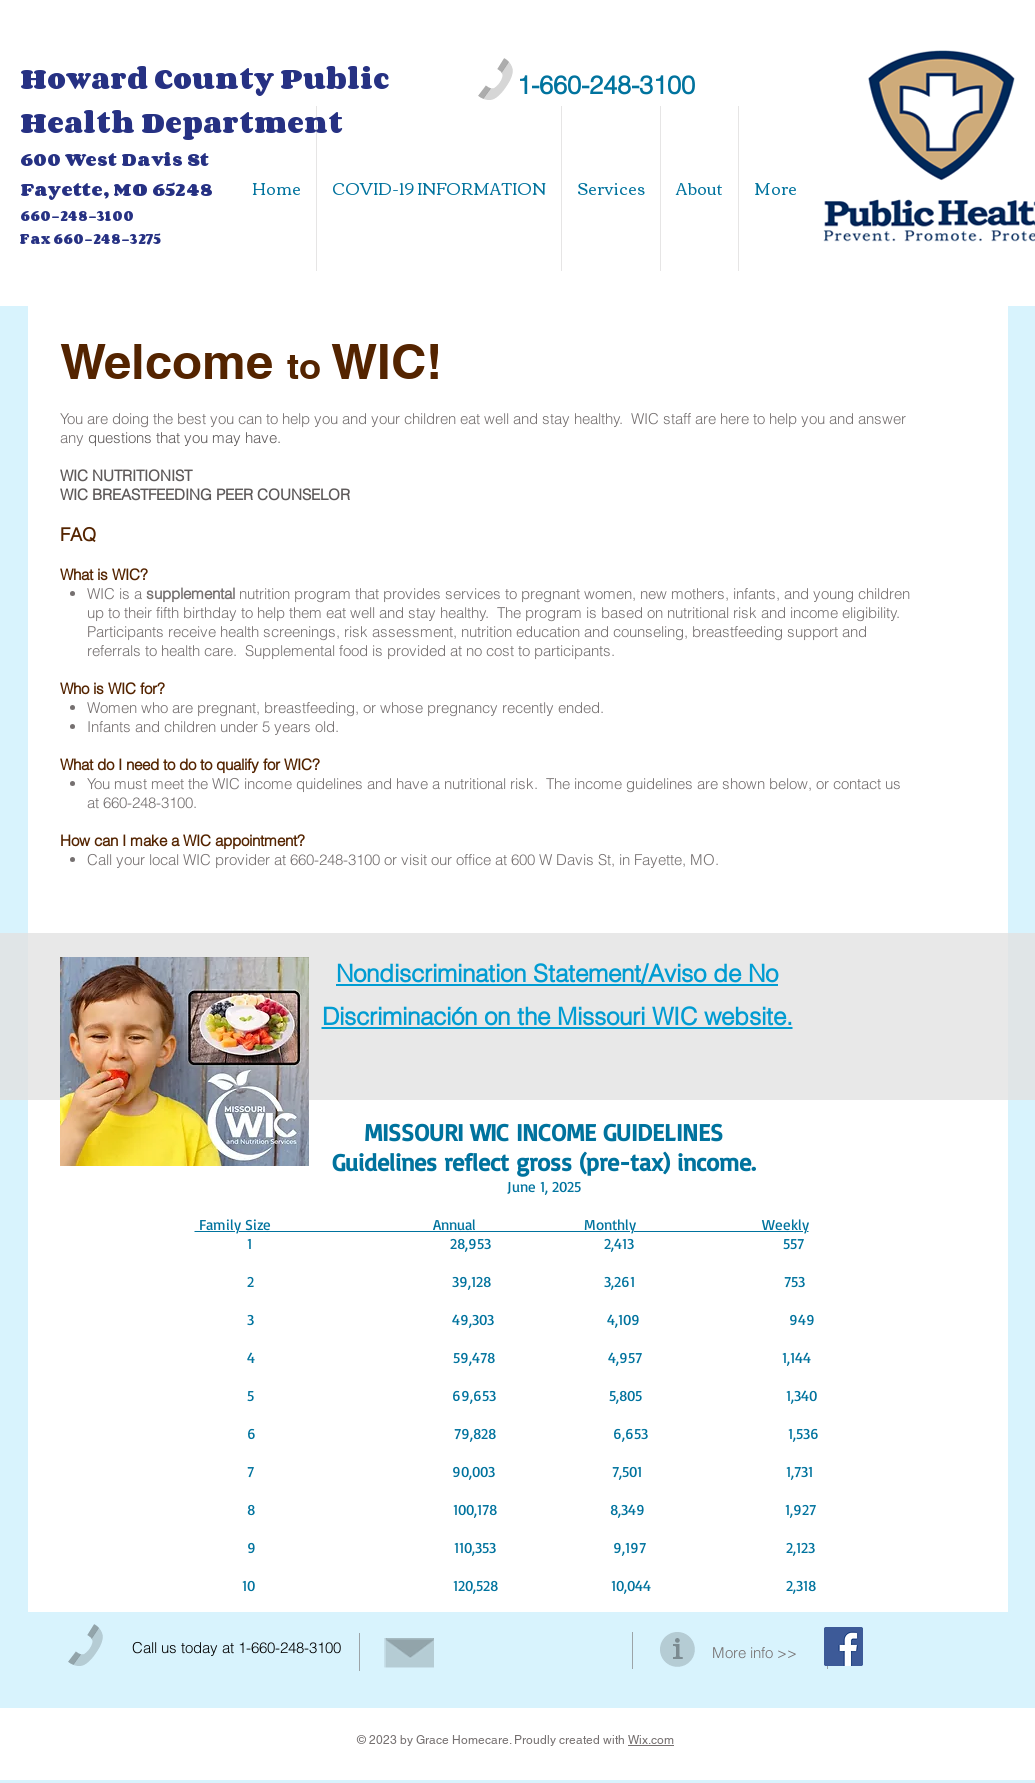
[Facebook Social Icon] (843, 1646)
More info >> (754, 1652)
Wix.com (651, 1740)
